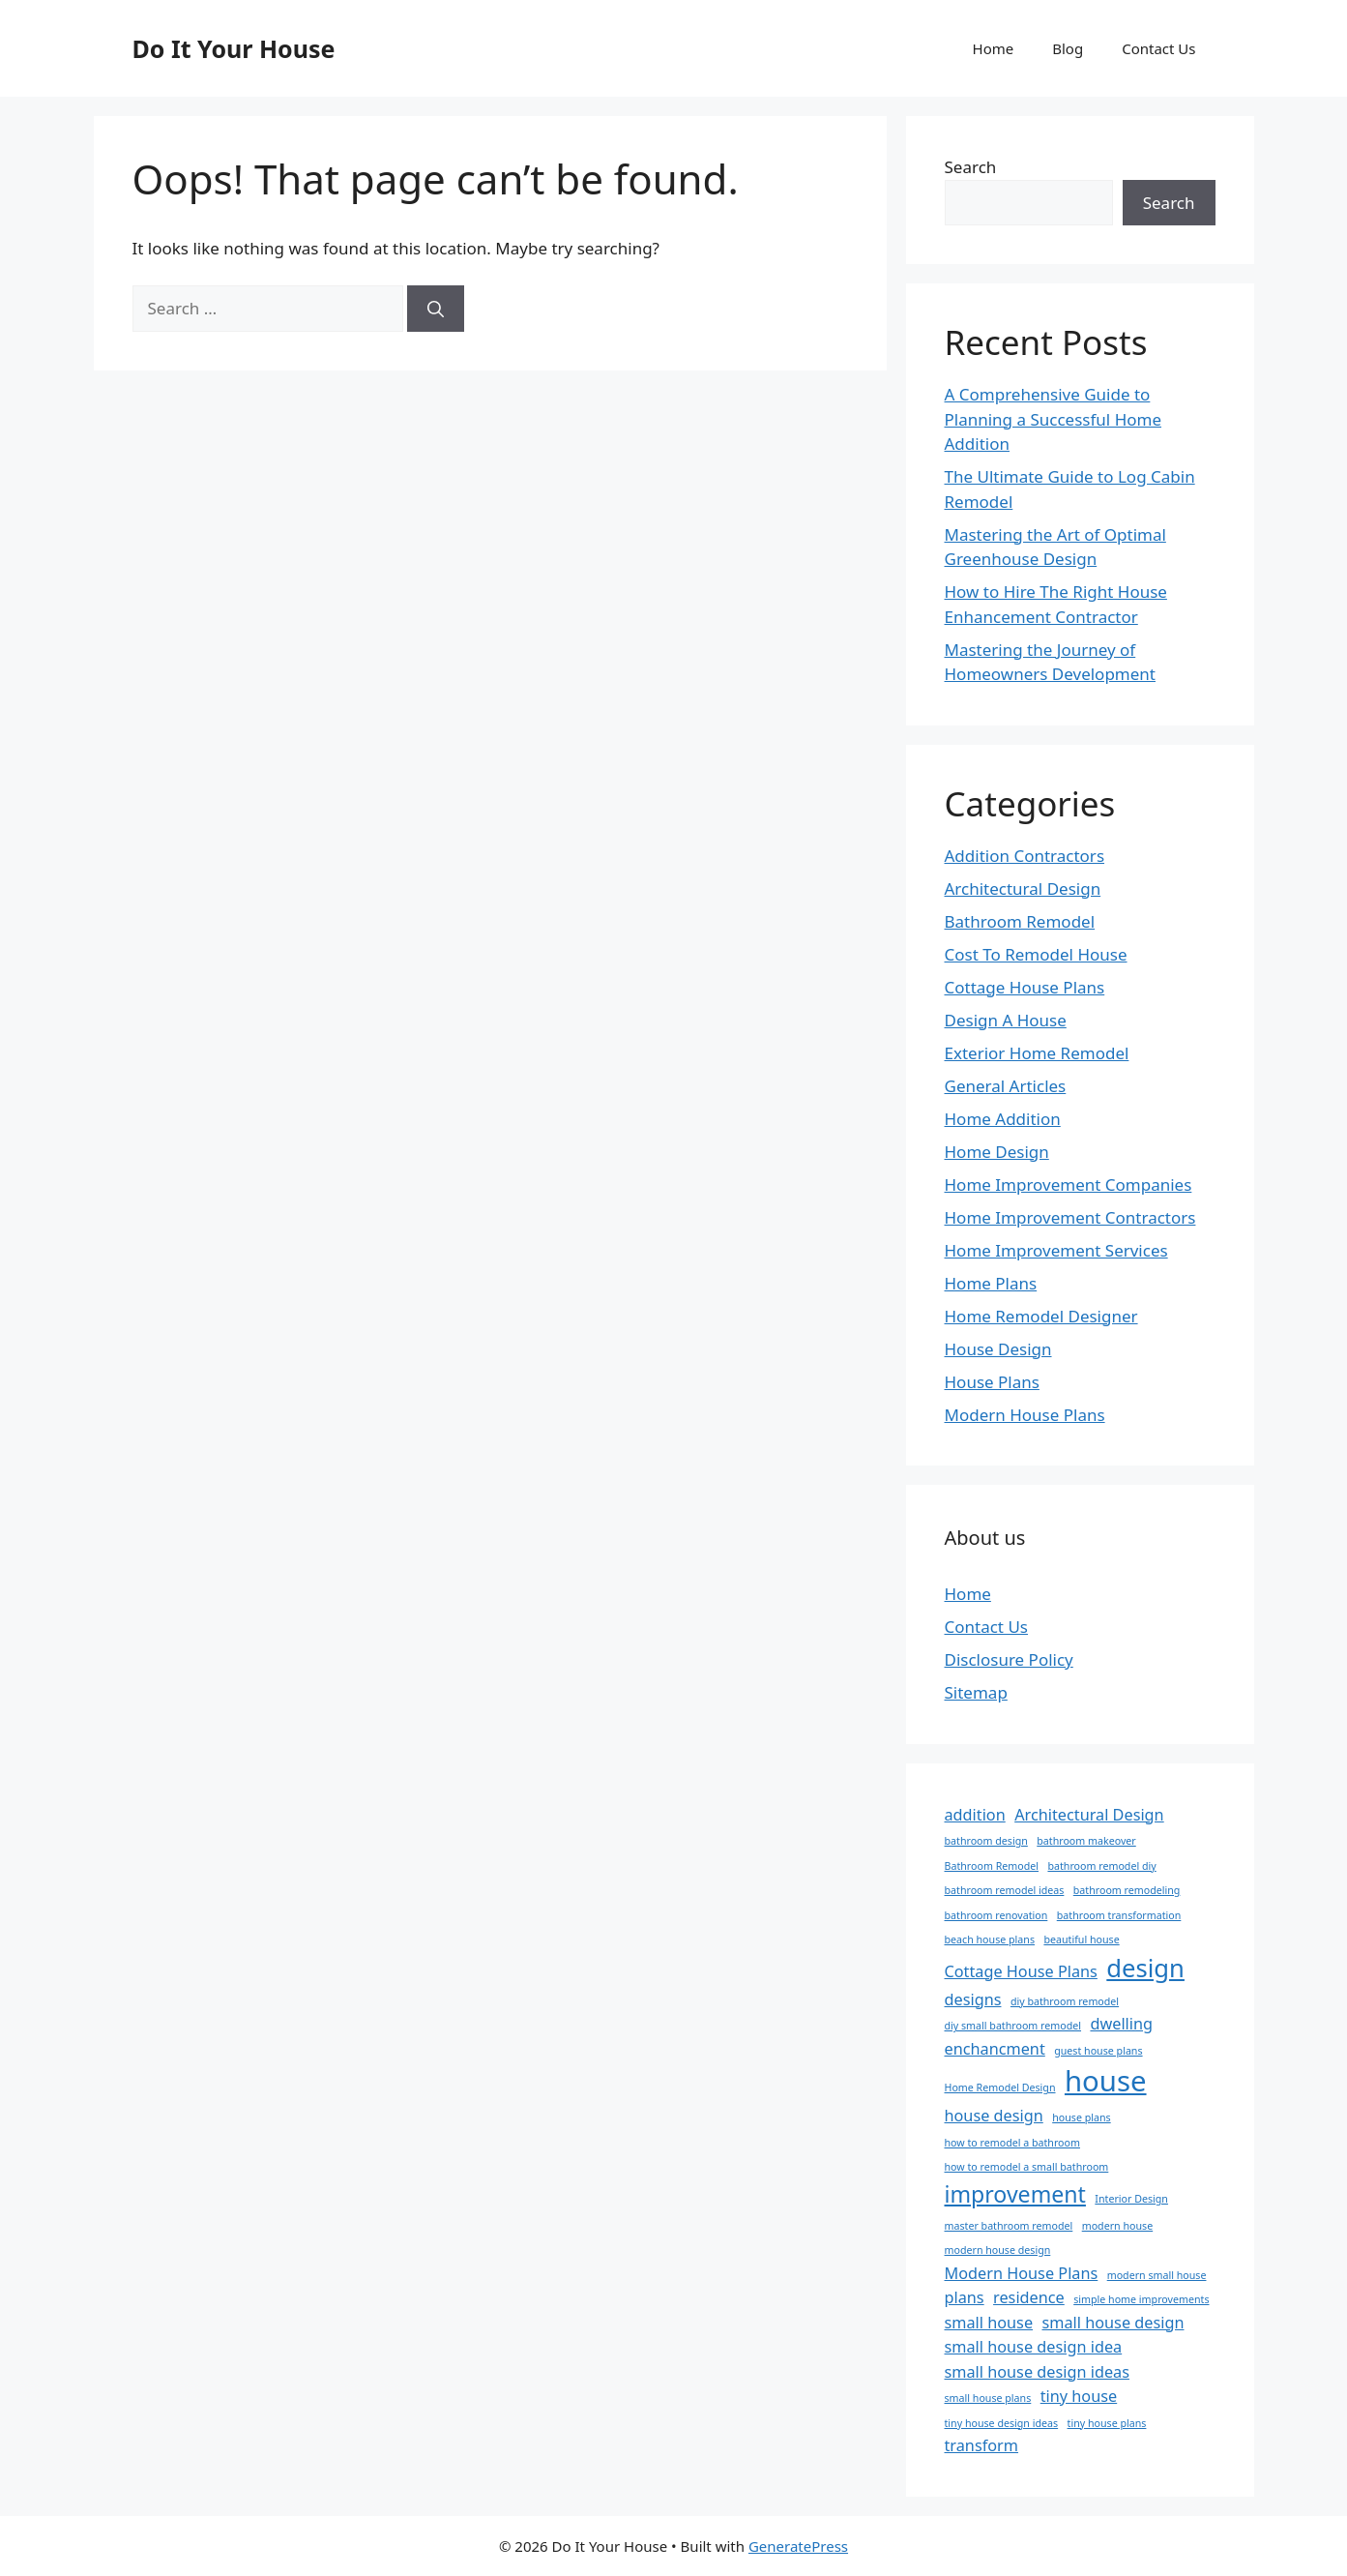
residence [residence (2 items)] (1029, 2297)
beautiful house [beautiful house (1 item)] (1081, 1939)
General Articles (1006, 1086)
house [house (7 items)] (1106, 2080)
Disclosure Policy (1009, 1659)
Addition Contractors (1025, 855)
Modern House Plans (1025, 1415)
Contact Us (1158, 48)
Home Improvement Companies (1068, 1184)
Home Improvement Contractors (1070, 1217)
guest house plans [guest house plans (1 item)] (1098, 2051)
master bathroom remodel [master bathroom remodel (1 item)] (1009, 2226)
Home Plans (991, 1283)
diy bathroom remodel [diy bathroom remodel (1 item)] (1064, 2001)
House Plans (992, 1382)
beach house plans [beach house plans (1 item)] (990, 1939)
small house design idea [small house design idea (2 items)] (1034, 2346)
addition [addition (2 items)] (975, 1814)
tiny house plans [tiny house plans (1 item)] (1107, 2423)
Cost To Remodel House (1036, 954)
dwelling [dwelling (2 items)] (1121, 2023)
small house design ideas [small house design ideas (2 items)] (1037, 2372)
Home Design (997, 1151)
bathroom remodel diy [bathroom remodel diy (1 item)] (1101, 1866)
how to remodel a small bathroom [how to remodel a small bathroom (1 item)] (1027, 2167)
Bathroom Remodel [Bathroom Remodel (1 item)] (992, 1866)
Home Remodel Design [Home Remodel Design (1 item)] (1000, 2087)
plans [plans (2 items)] (964, 2297)
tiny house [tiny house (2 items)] (1078, 2396)
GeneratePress (798, 2546)
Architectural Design (1023, 888)
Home (993, 48)
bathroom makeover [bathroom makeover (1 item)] (1086, 1841)
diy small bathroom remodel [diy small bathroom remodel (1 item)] (1013, 2025)
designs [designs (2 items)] (973, 1999)
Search (971, 167)
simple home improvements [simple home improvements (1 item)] (1141, 2299)
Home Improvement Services (1056, 1250)
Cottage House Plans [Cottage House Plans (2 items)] (1021, 1971)
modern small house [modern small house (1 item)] (1157, 2275)
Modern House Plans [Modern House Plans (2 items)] (1021, 2273)
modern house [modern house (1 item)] (1117, 2226)
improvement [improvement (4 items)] (1015, 2193)
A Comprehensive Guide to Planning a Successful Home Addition (1053, 419)
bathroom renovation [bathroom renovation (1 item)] (996, 1915)
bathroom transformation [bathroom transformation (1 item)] (1119, 1915)
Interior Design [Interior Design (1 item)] (1131, 2199)
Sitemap (976, 1692)
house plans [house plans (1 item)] (1081, 2117)
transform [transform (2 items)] (982, 2445)
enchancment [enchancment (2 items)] (995, 2048)
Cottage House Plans (1025, 987)
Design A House (1006, 1020)
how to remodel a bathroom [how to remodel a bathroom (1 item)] (1012, 2142)
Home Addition (1003, 1119)
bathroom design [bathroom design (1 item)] (986, 1841)
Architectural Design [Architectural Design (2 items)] (1089, 1814)
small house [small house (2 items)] (989, 2322)
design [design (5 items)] (1145, 1968)
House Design (998, 1349)
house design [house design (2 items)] (994, 2115)
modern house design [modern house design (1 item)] (998, 2250)
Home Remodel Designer (1041, 1316)
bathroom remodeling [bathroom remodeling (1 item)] (1127, 1890)
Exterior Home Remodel (1037, 1053)
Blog (1067, 48)
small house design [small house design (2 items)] (1113, 2322)
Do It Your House (234, 48)
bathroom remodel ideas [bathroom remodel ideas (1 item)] (1005, 1890)
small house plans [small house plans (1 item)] (988, 2398)
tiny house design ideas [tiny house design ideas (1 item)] (1002, 2423)
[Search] (435, 308)
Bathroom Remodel (1020, 921)
